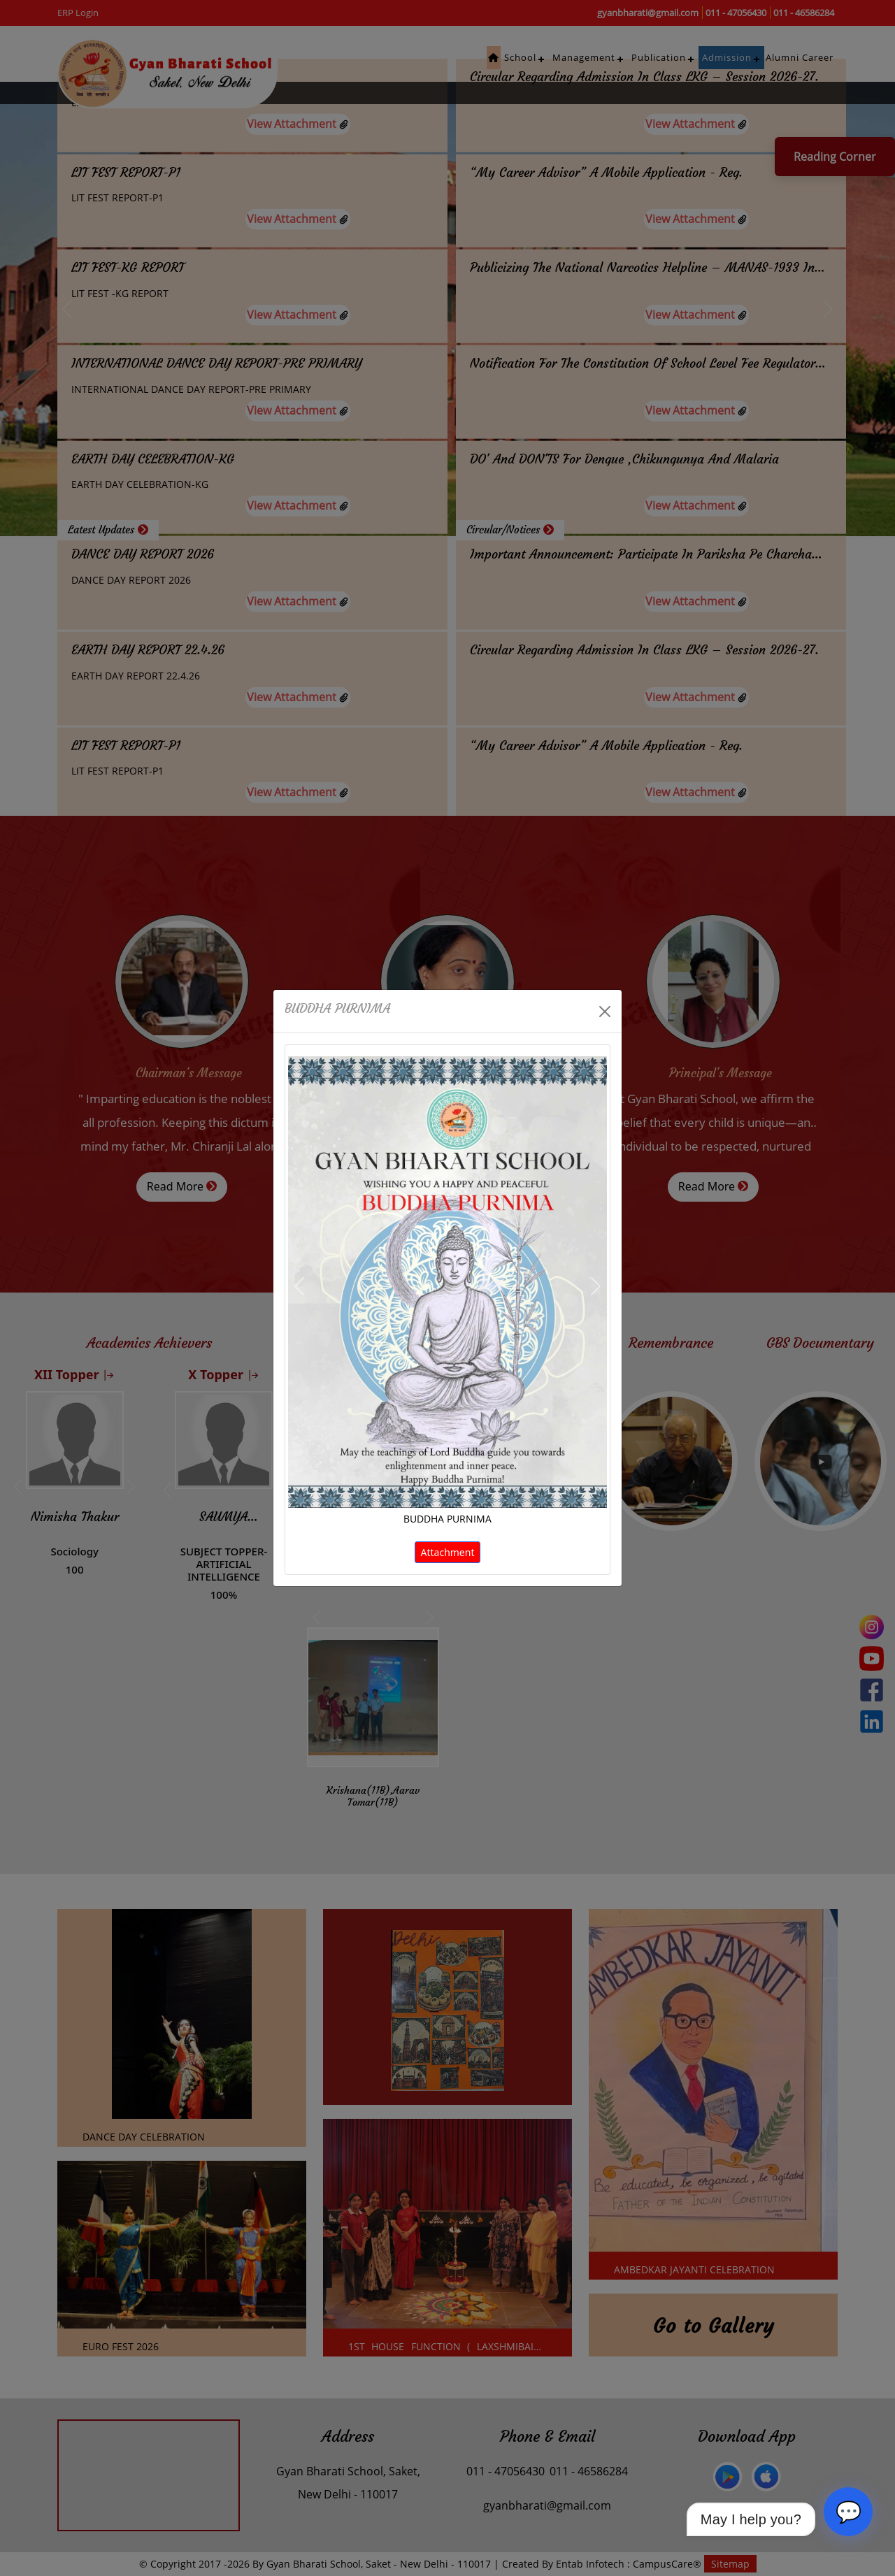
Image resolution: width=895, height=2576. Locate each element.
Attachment (448, 1552)
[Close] (605, 1011)
